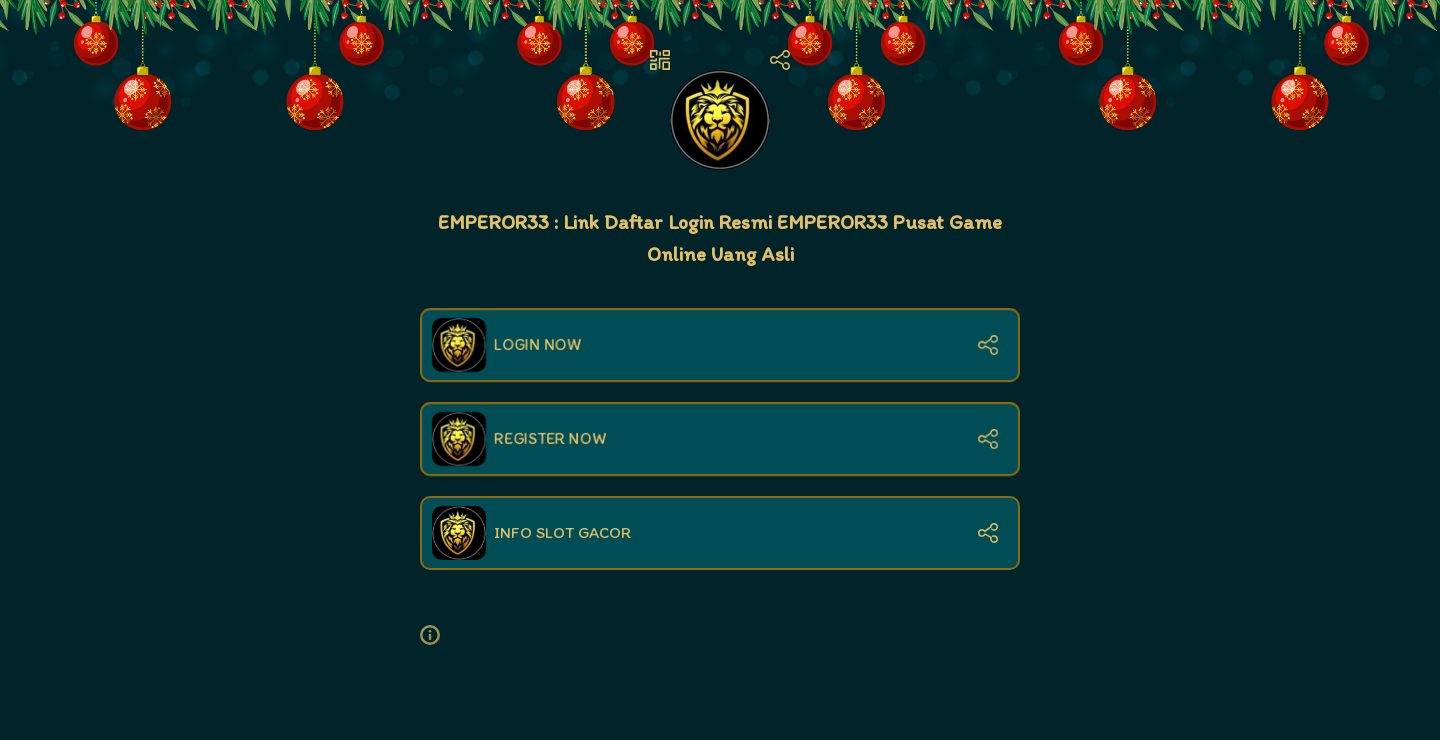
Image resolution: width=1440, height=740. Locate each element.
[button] (438, 635)
